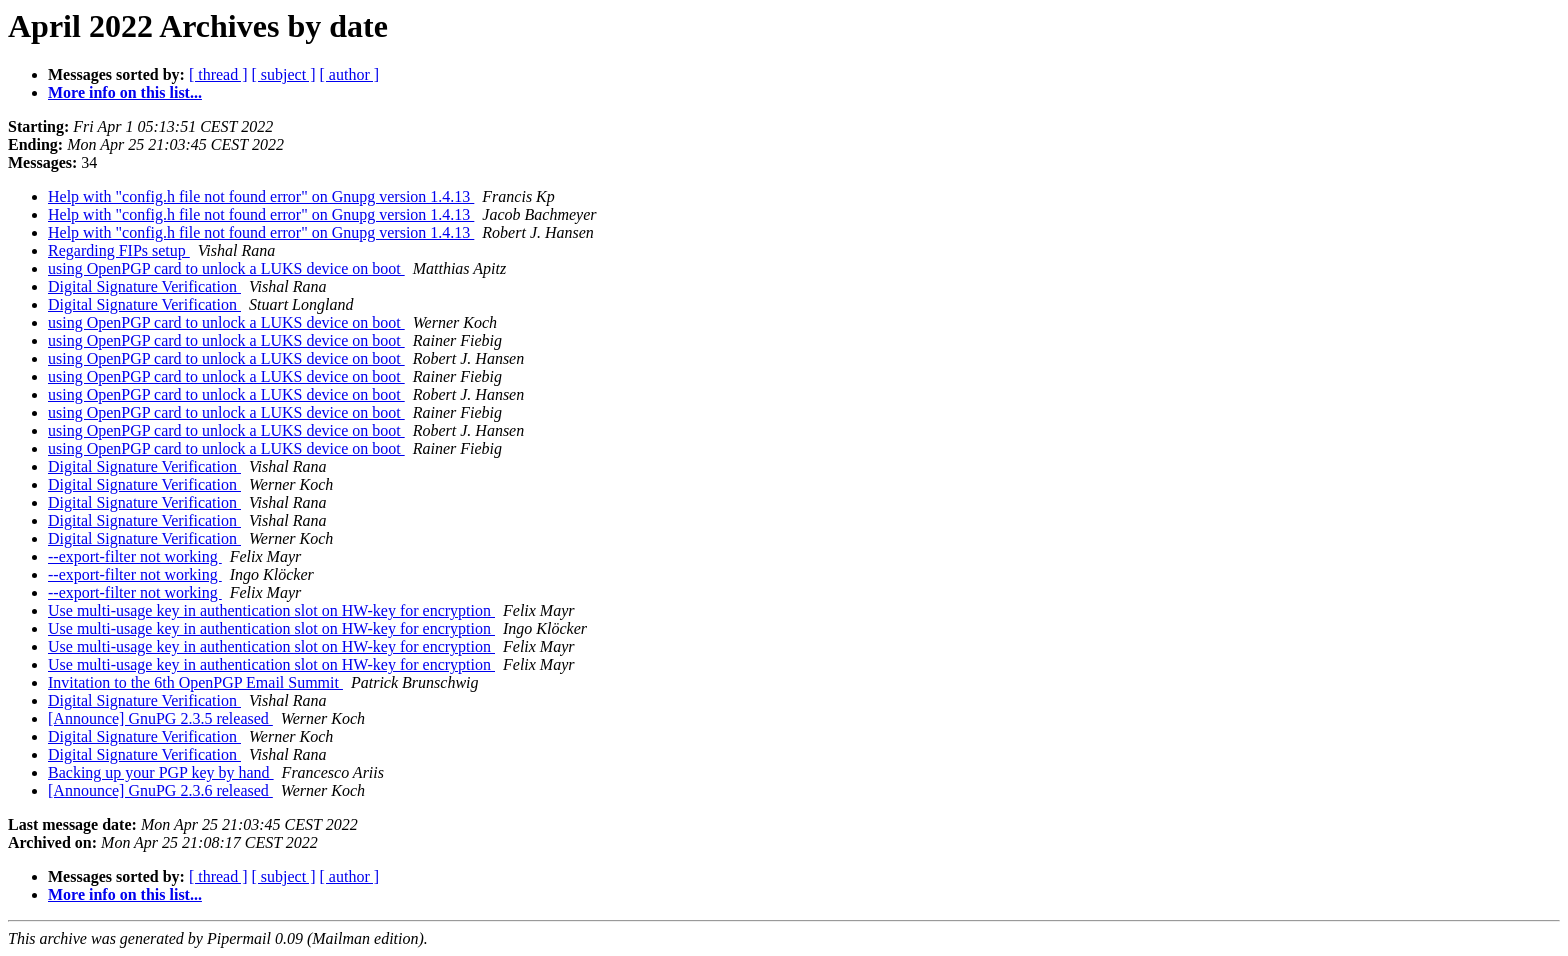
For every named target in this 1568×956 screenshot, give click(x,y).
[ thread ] (218, 74)
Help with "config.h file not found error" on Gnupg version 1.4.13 (261, 196)
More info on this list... (125, 92)
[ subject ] (284, 74)
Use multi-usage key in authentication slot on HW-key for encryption (271, 610)
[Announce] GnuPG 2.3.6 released (160, 790)
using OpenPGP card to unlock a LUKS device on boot (226, 268)
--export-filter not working (135, 556)
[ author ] (350, 74)
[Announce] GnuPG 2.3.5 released (160, 718)
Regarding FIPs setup (119, 250)
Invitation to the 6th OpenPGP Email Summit (195, 682)
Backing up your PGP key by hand (161, 772)
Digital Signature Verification (144, 286)
